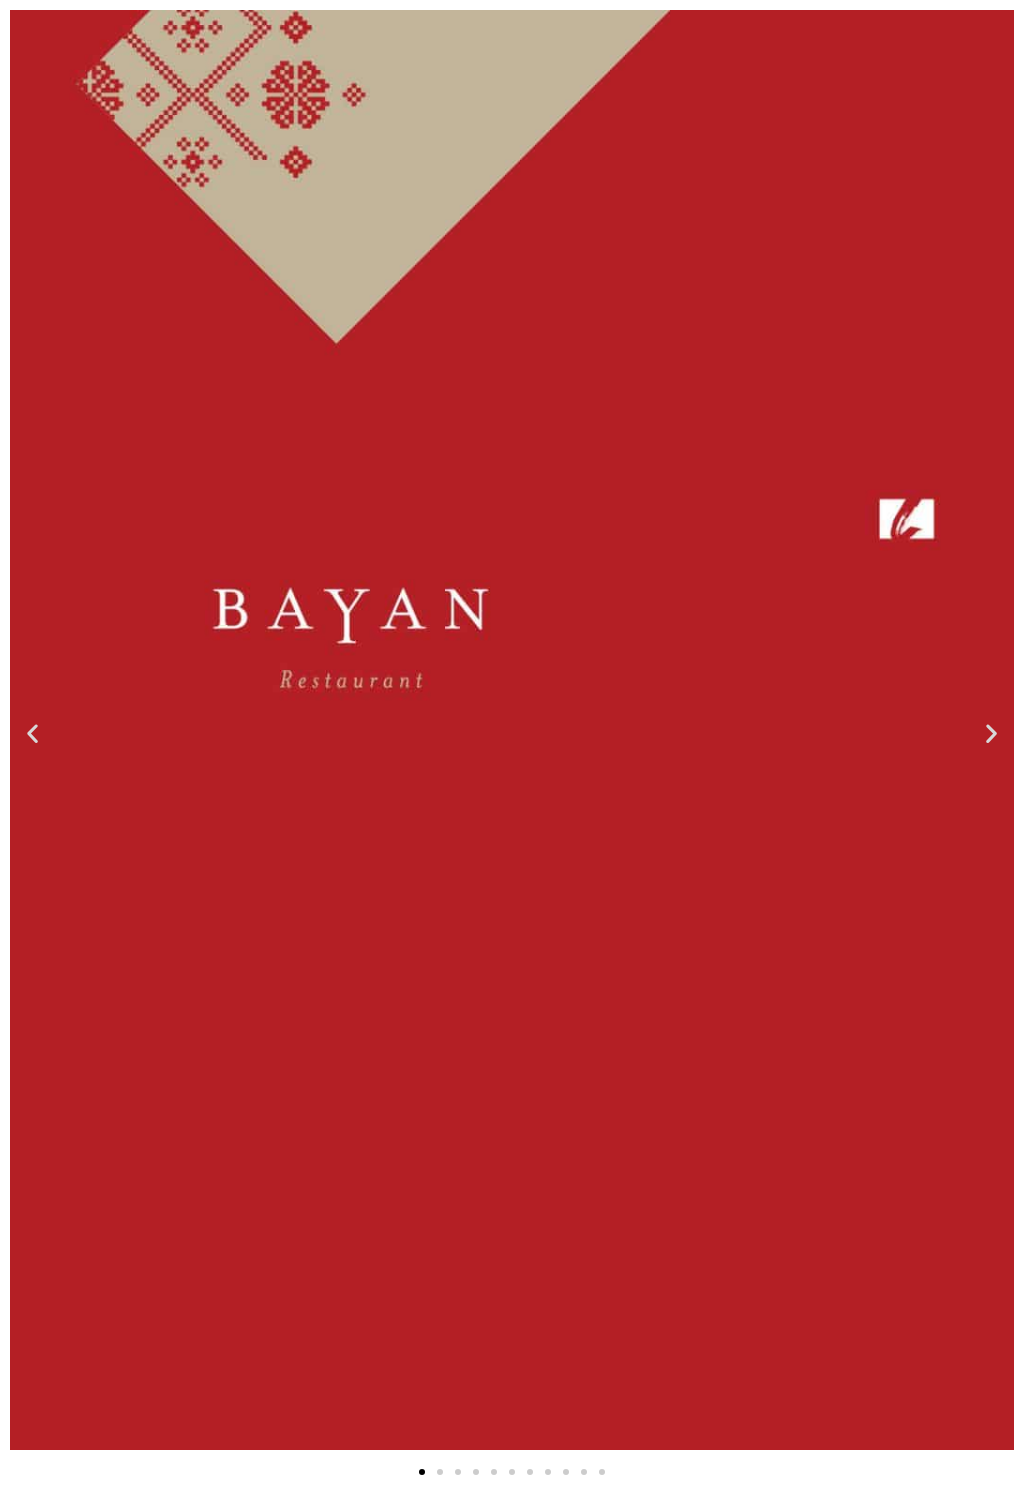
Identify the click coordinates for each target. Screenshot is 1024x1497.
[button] (32, 733)
